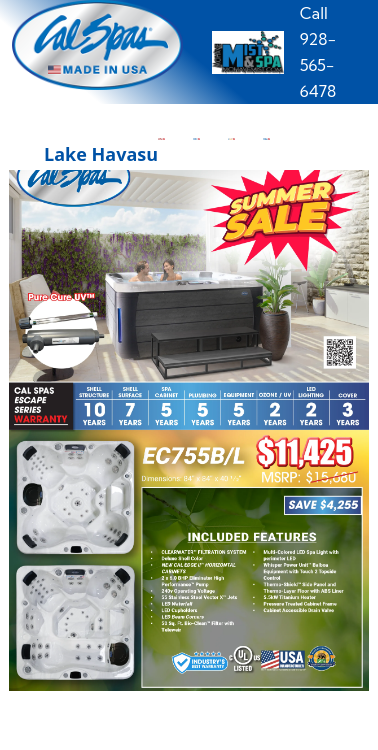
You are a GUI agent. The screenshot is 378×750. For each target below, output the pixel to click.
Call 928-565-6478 (318, 52)
